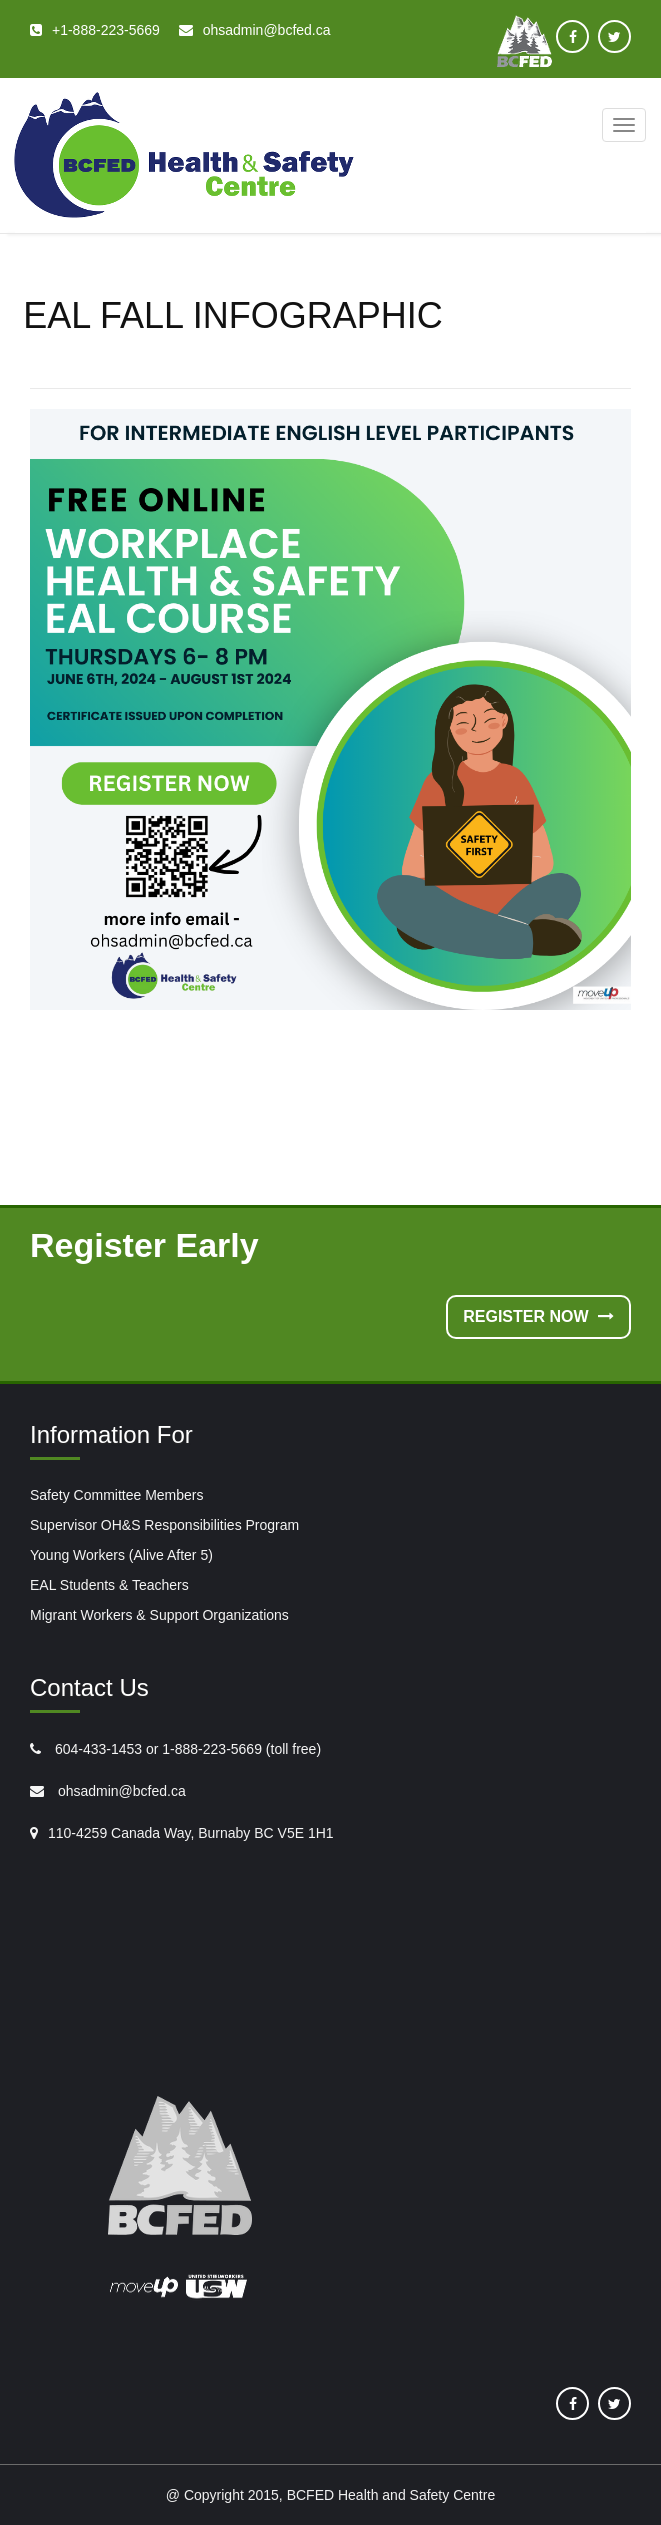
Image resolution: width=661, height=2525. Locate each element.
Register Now (538, 1316)
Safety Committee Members (117, 1495)
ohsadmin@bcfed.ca (120, 1791)
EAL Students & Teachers (109, 1585)
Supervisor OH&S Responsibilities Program (164, 1525)
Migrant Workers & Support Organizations (159, 1615)
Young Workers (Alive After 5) (121, 1555)
